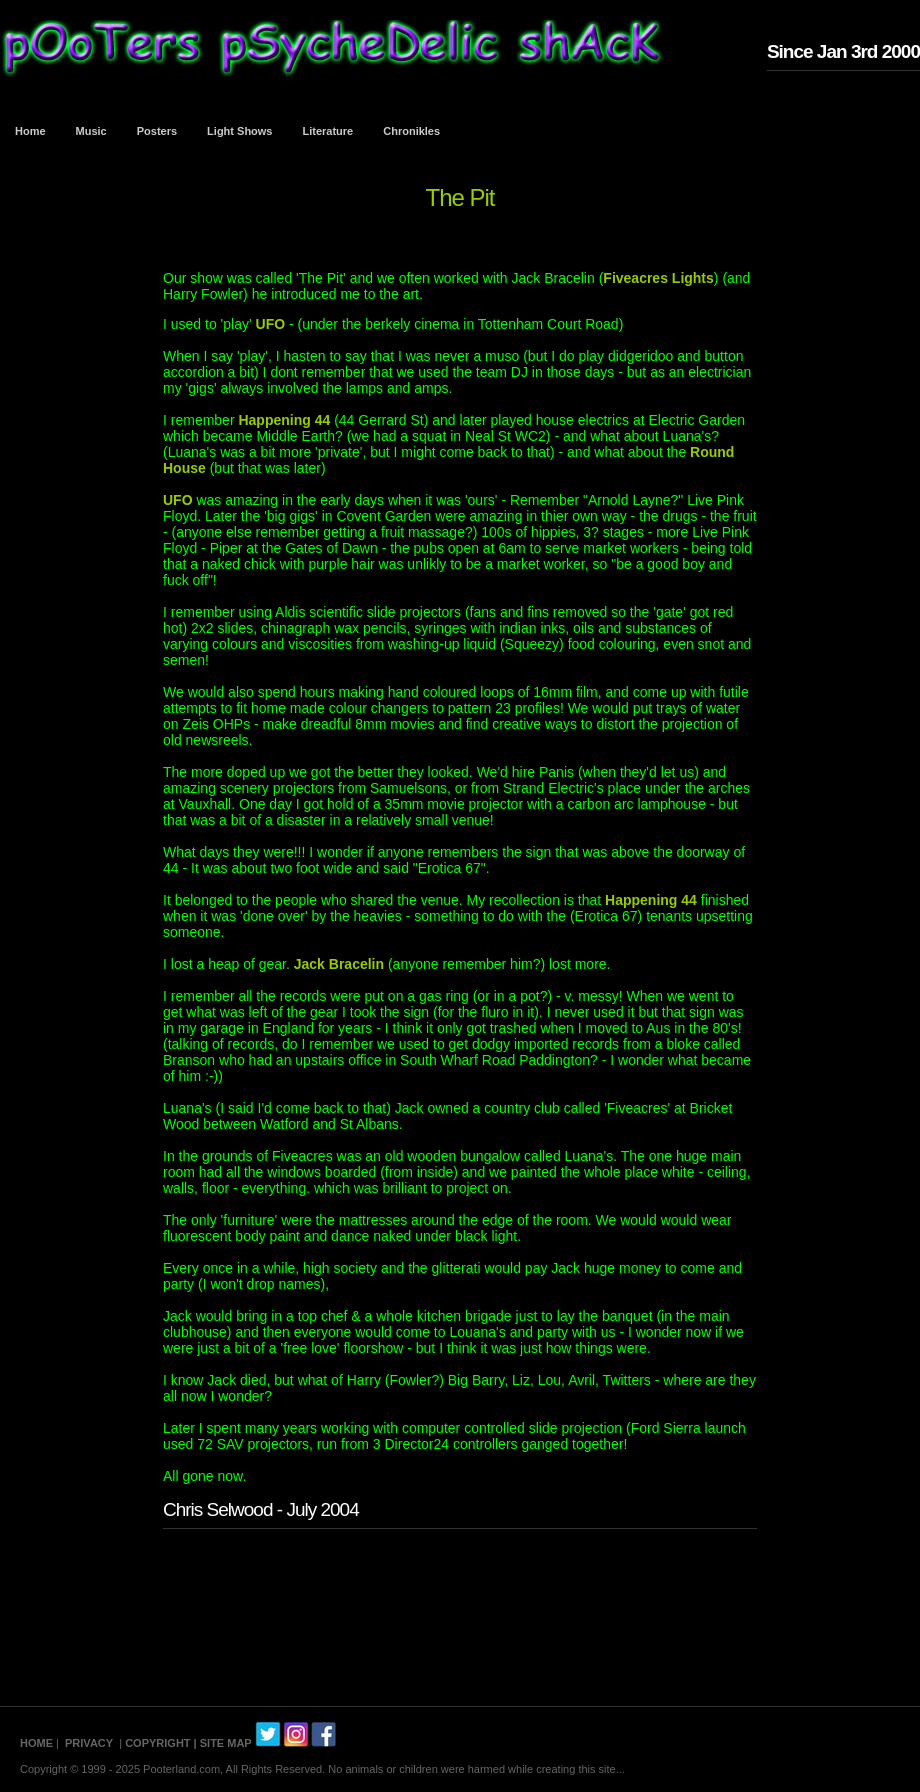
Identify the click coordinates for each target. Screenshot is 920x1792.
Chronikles (411, 131)
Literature (328, 131)
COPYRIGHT (157, 1743)
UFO (271, 324)
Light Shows (239, 131)
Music (91, 131)
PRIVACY (89, 1743)
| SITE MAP (223, 1743)
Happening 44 (284, 420)
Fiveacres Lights (658, 278)
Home (30, 131)
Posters (157, 131)
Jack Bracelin (339, 964)
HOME (36, 1743)
